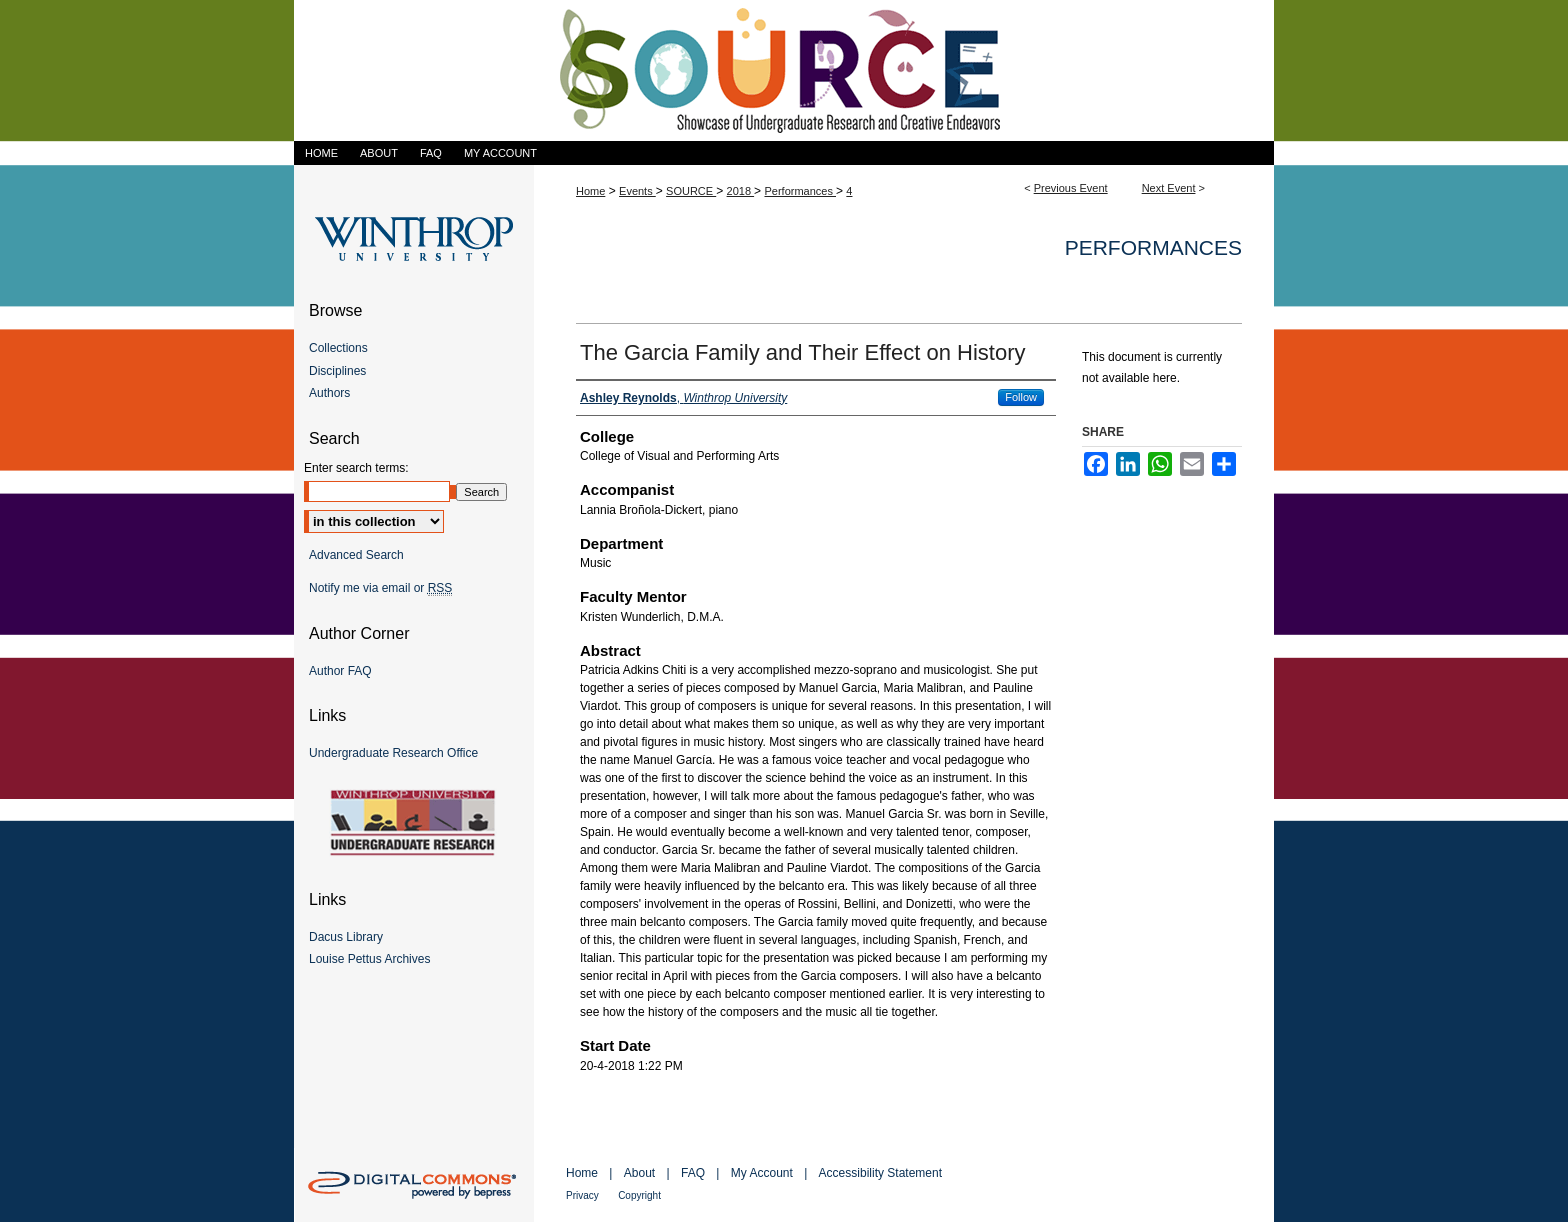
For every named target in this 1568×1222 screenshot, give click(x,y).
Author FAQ (340, 671)
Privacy (582, 1195)
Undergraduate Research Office (393, 753)
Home (590, 191)
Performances (800, 191)
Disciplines (337, 371)
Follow (1021, 397)
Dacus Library (346, 937)
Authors (329, 393)
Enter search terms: (356, 468)
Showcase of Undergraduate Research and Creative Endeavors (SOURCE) (784, 70)
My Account (762, 1173)
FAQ (693, 1173)
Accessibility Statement (880, 1173)
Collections (338, 348)
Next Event (1169, 188)
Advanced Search (356, 555)
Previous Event (1071, 188)
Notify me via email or (380, 588)
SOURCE (691, 191)
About (639, 1173)
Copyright (639, 1195)
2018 (741, 191)
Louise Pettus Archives (369, 959)
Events (637, 191)
